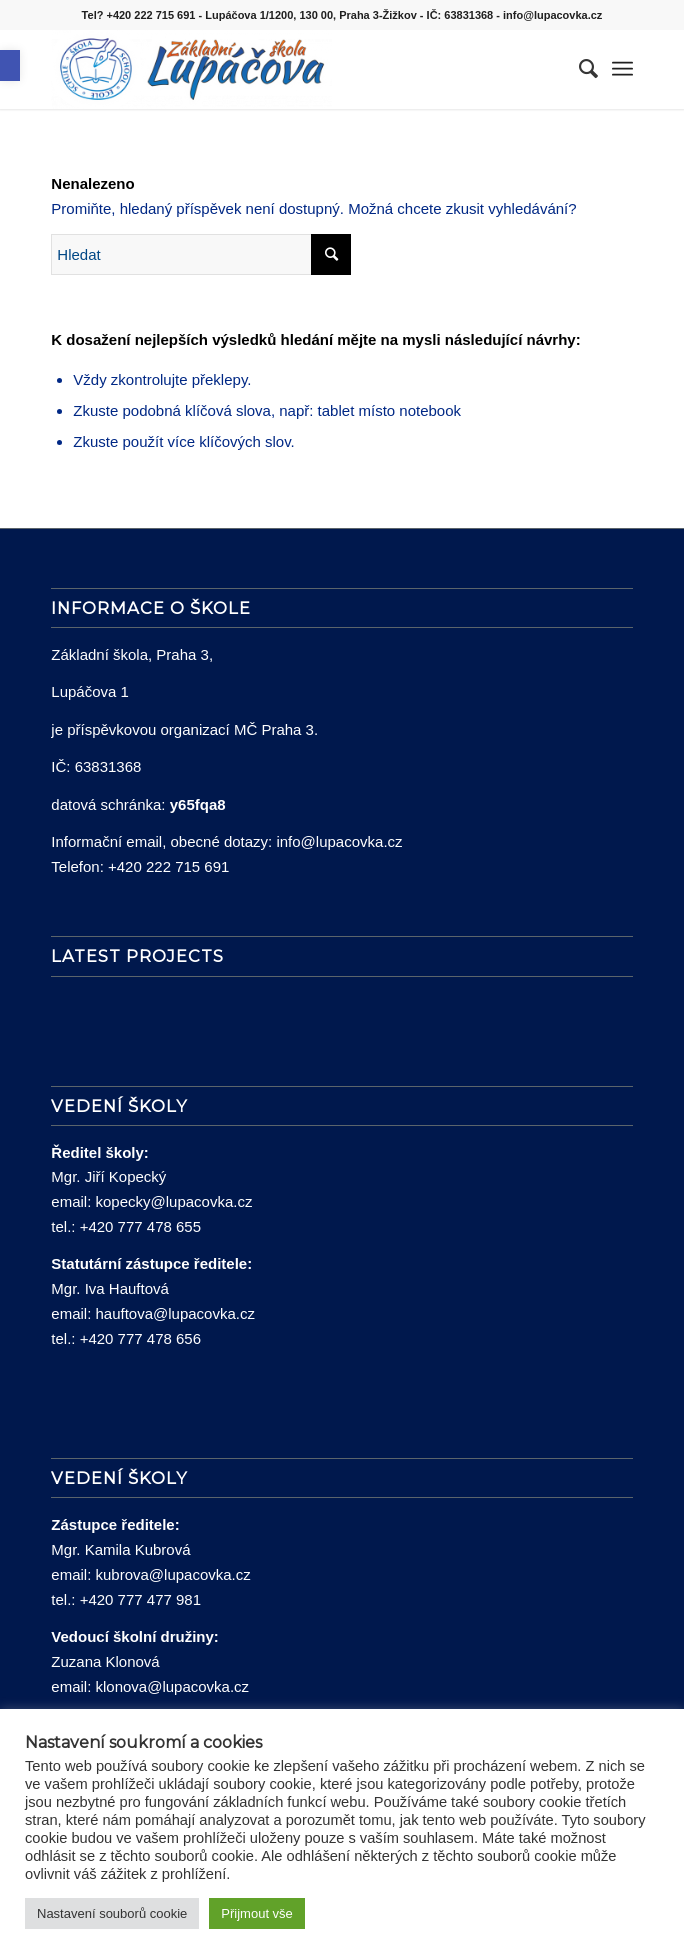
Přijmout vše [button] (257, 1913)
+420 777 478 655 (140, 1226)
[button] (10, 65)
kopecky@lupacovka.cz (173, 1201)
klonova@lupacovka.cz (172, 1686)
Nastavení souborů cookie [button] (112, 1913)
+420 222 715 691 (168, 866)
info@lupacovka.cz (339, 841)
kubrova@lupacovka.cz (172, 1574)
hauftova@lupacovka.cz (175, 1313)
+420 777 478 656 (140, 1338)
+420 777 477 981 (140, 1599)
